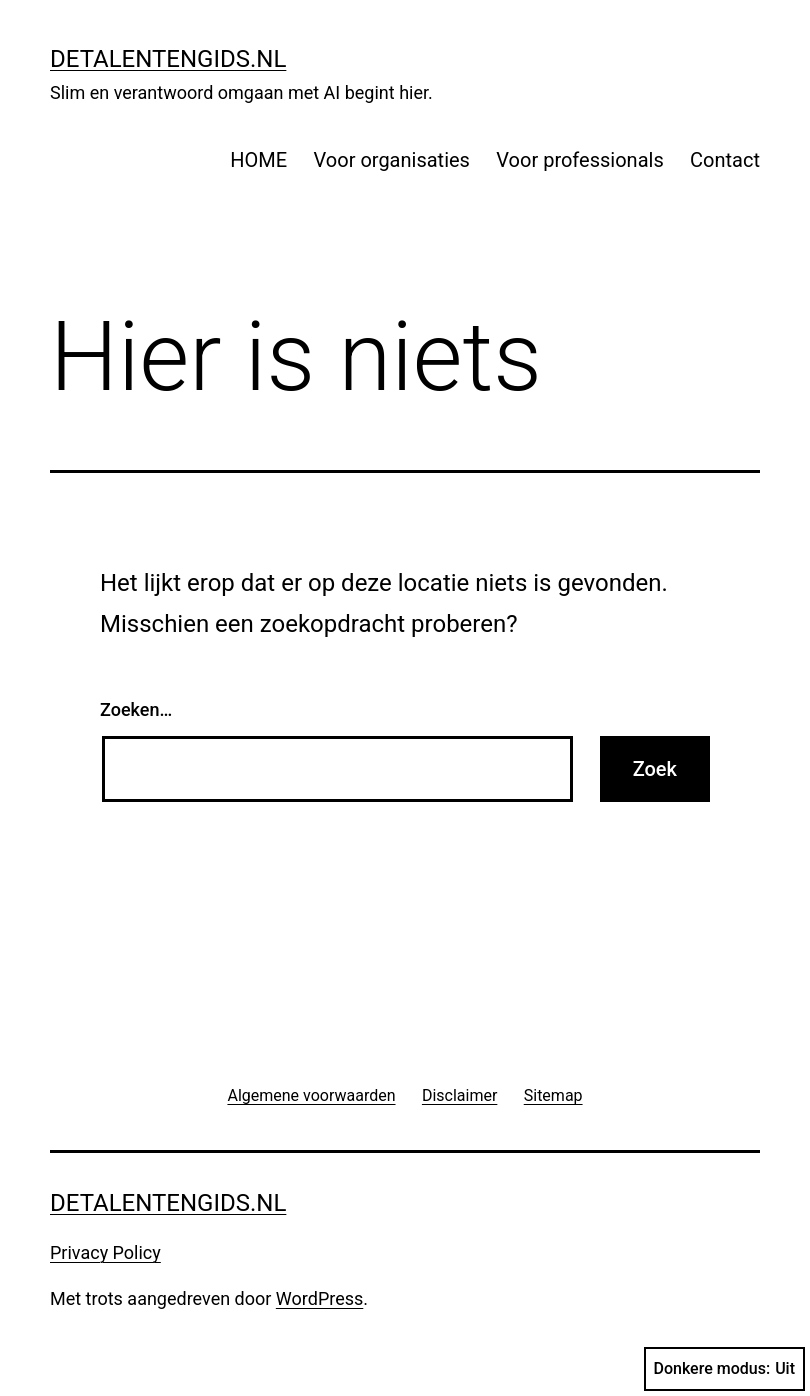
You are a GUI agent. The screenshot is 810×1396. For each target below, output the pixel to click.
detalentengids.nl (168, 59)
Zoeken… (136, 709)
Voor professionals (579, 160)
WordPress (319, 1298)
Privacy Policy (105, 1252)
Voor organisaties (392, 160)
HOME (258, 160)
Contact (725, 160)
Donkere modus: (725, 1369)
